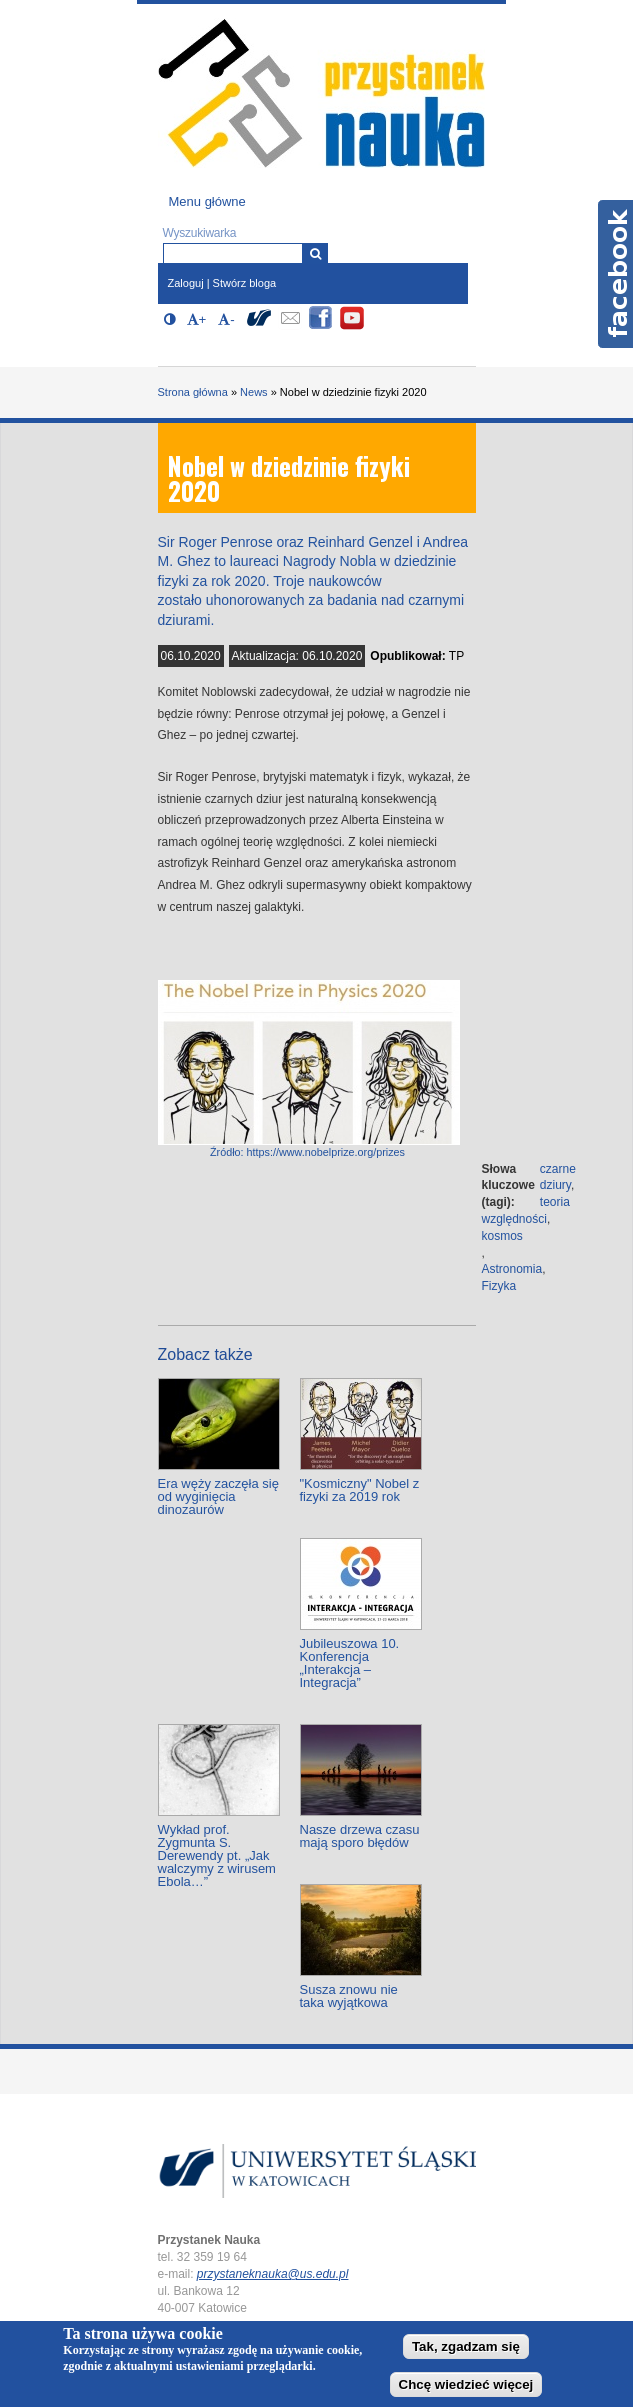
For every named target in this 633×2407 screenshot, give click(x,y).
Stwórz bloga (245, 283)
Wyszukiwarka (200, 233)
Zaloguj (186, 283)
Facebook (615, 274)
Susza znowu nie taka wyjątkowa (349, 1996)
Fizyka (499, 1286)
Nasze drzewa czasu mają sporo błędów (360, 1836)
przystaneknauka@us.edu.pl (273, 2274)
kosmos (502, 1236)
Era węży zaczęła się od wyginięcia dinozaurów (218, 1496)
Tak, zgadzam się (466, 2346)
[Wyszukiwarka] (315, 253)
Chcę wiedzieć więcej (466, 2384)
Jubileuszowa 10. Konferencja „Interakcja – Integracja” (350, 1663)
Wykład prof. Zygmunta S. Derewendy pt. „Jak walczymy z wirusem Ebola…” (217, 1855)
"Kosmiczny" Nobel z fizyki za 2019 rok (360, 1490)
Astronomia (512, 1269)
